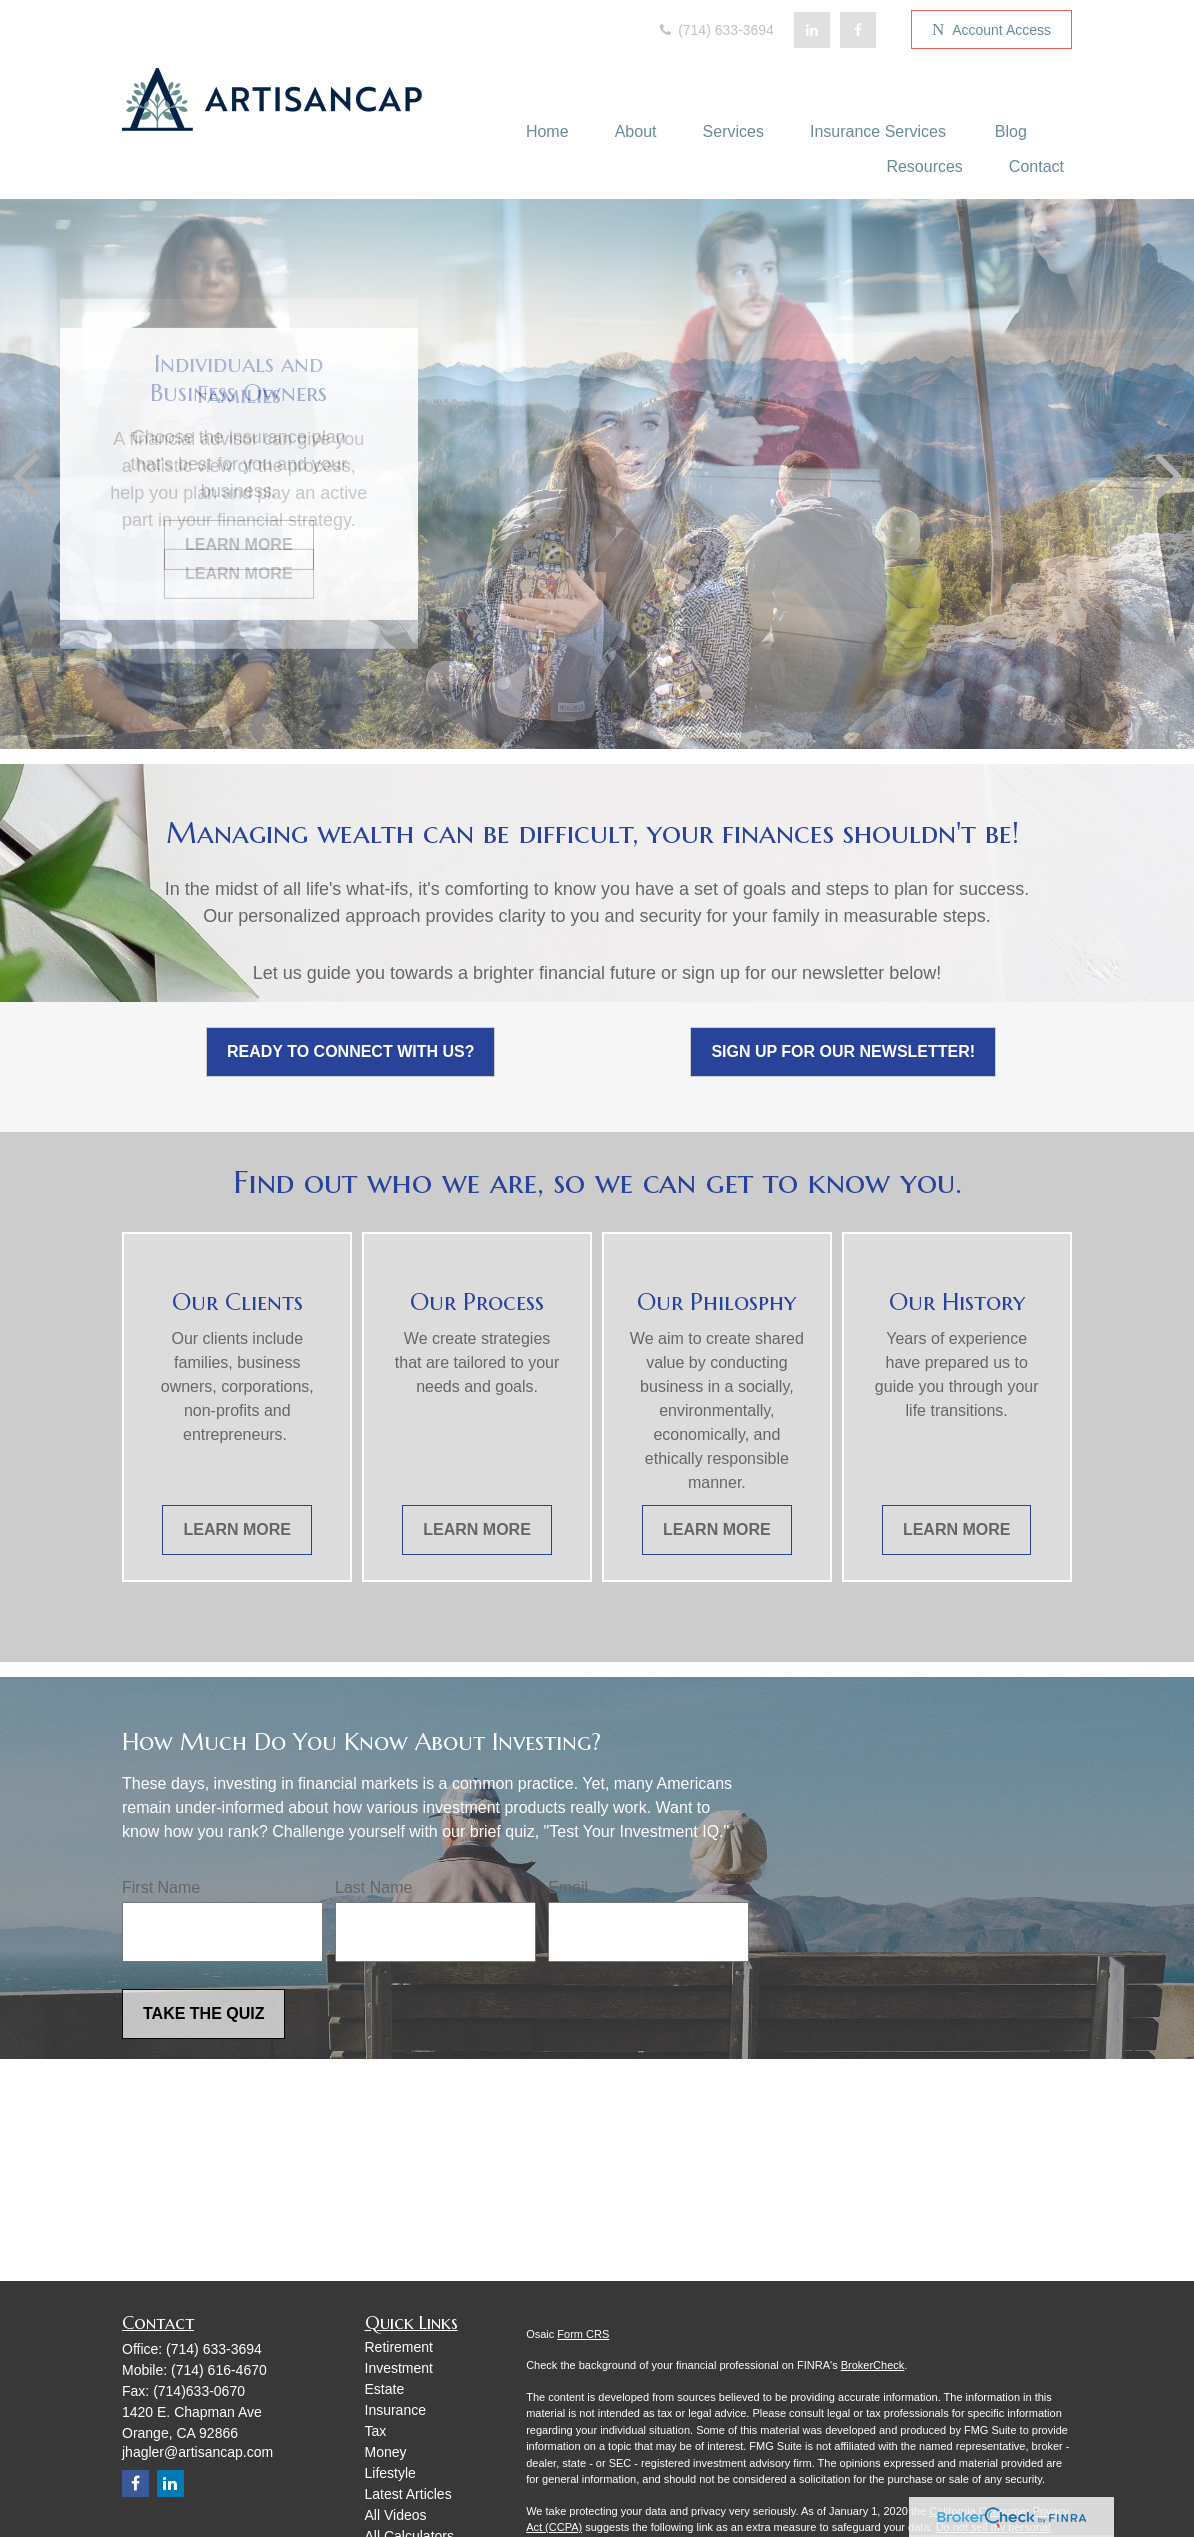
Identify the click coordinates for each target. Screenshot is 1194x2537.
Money (386, 2452)
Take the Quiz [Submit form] (203, 2013)
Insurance (395, 2410)
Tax (376, 2431)
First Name (161, 1887)
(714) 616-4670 (219, 2370)
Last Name (373, 1887)
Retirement (399, 2347)
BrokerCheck (873, 2365)
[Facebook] (858, 30)
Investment (399, 2368)
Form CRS (583, 2334)
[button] (547, 131)
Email (568, 1887)
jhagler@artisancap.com (197, 2452)
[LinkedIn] (812, 30)
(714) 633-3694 (715, 30)
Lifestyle (390, 2473)
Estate (385, 2389)
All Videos (396, 2515)
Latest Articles (408, 2494)
